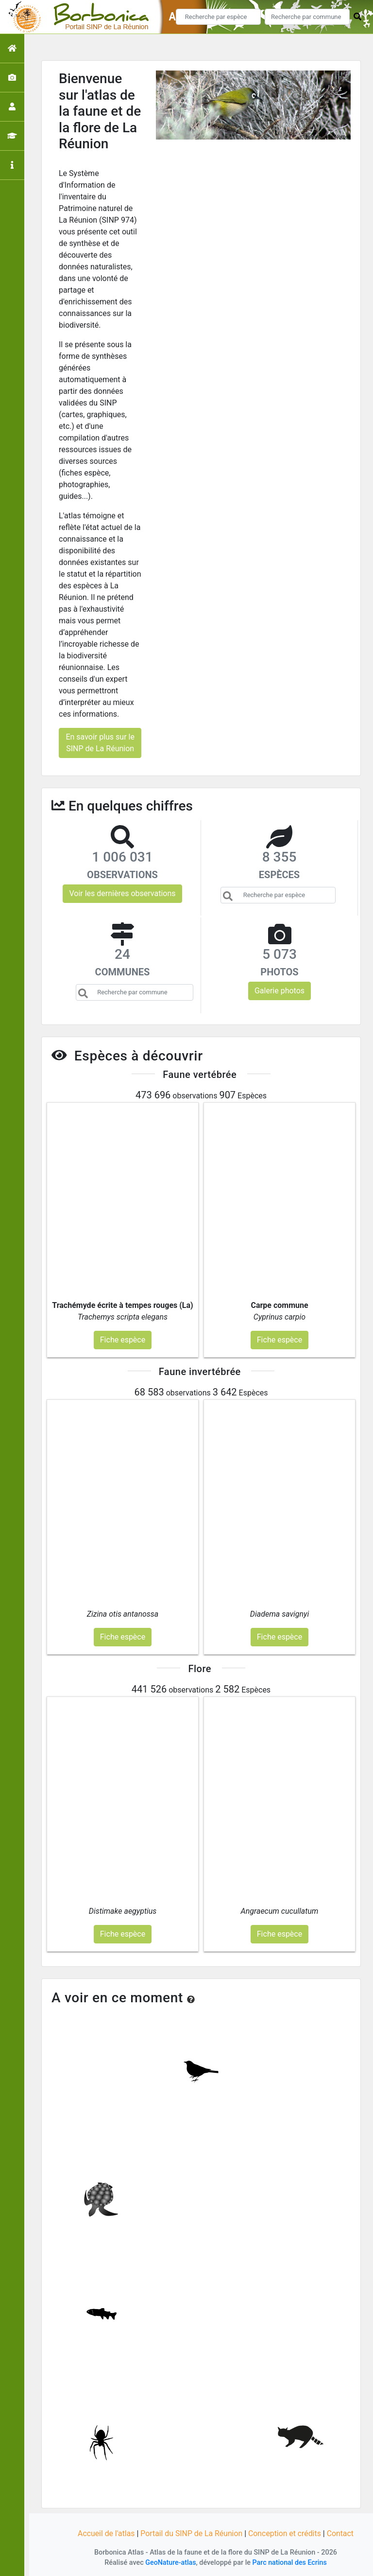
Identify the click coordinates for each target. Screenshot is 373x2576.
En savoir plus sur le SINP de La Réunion (100, 742)
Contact (341, 2533)
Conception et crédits (285, 2533)
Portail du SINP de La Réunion (191, 2533)
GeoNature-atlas (170, 2562)
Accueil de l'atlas (105, 2533)
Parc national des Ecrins (289, 2562)
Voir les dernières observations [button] (122, 893)
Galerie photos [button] (279, 990)
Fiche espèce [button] (122, 1339)
